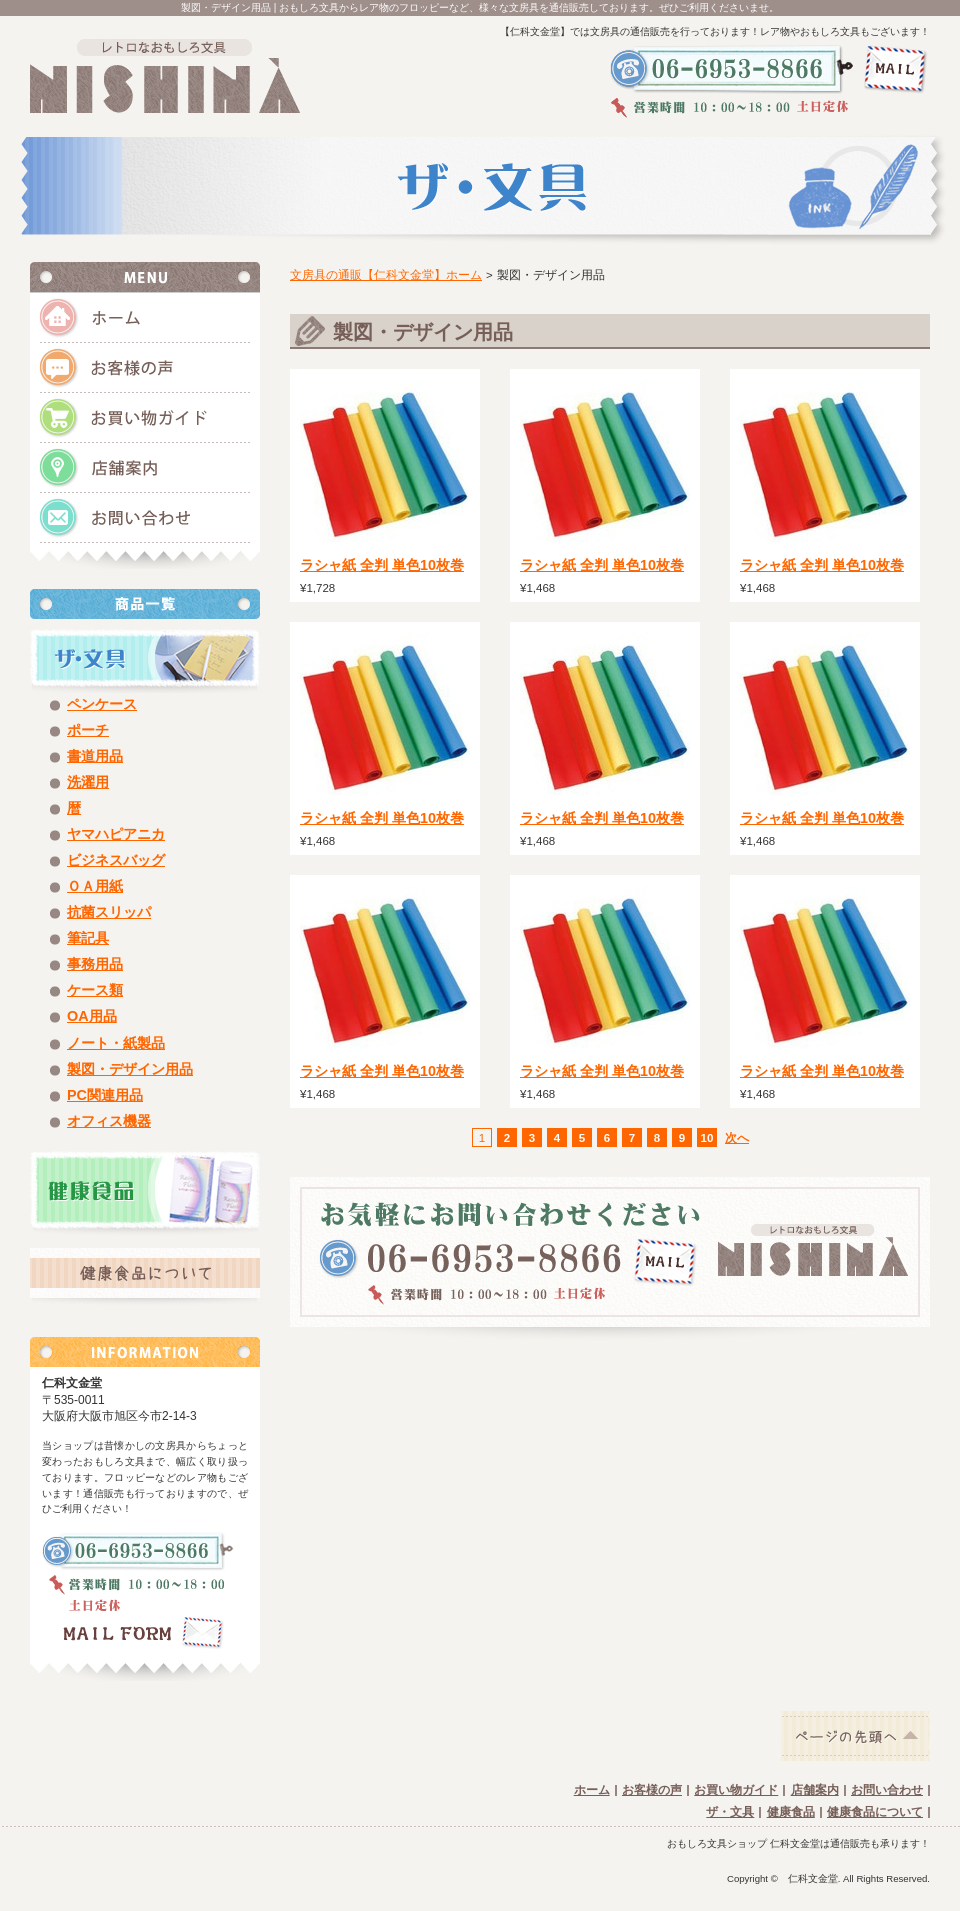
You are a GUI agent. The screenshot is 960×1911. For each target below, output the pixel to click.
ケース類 (95, 990)
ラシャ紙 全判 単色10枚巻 (382, 565)
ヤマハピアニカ (116, 834)
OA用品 (92, 1016)
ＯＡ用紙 (95, 886)
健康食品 (791, 1812)
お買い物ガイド (736, 1790)
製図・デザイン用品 (130, 1069)
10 (707, 1138)
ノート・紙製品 (116, 1043)
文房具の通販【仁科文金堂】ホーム (386, 275)
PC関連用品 (105, 1095)
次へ (737, 1138)
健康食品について (875, 1812)
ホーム (592, 1790)
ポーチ (88, 730)
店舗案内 (815, 1790)
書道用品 (95, 756)
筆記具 (88, 938)
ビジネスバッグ (116, 860)
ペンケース (102, 704)
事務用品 (95, 964)
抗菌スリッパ (109, 912)
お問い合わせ (887, 1790)
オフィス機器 (109, 1121)
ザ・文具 (730, 1812)
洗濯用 (88, 782)
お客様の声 (652, 1790)
